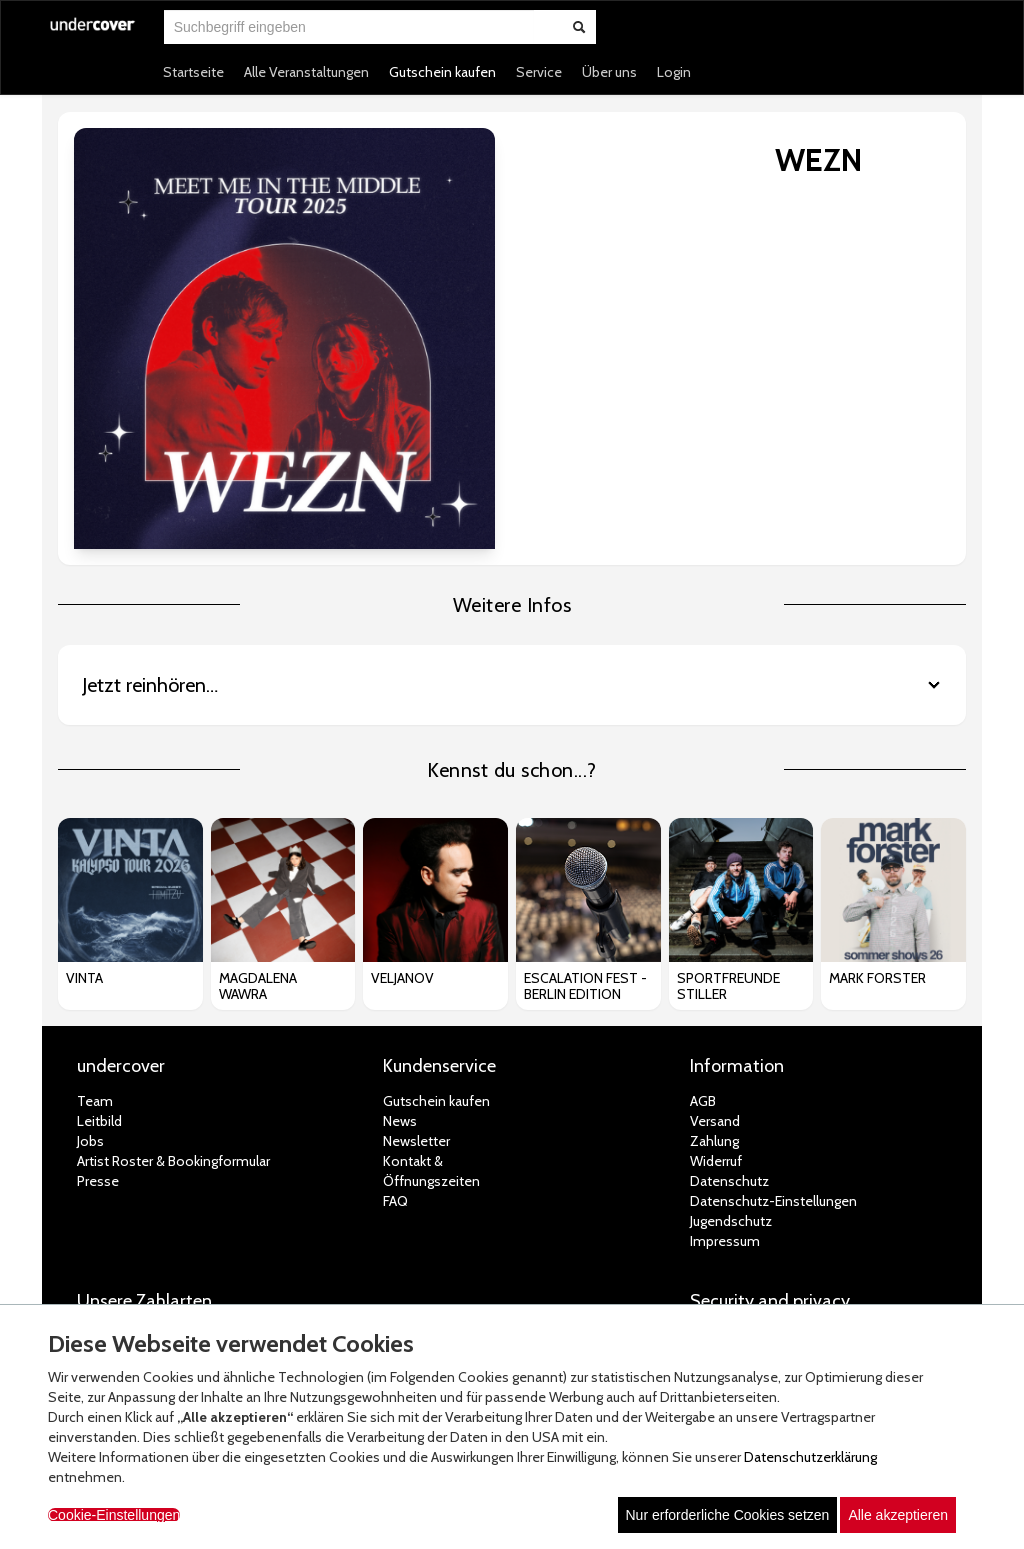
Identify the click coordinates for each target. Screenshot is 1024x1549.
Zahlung (714, 961)
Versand (715, 941)
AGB (703, 921)
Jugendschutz (731, 1041)
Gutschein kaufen (442, 72)
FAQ (395, 1021)
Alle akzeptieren (898, 1515)
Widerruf (716, 981)
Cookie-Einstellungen (114, 1515)
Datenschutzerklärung (810, 1457)
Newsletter (416, 961)
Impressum (725, 1061)
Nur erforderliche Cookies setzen (728, 1515)
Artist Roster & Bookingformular (173, 981)
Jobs (90, 961)
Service (539, 72)
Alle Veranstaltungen (306, 72)
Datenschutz (729, 1001)
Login (674, 72)
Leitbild (99, 941)
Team (95, 921)
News (400, 941)
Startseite (193, 72)
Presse (98, 1001)
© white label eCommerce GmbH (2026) (486, 1278)
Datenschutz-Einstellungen (773, 1021)
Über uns (609, 72)
